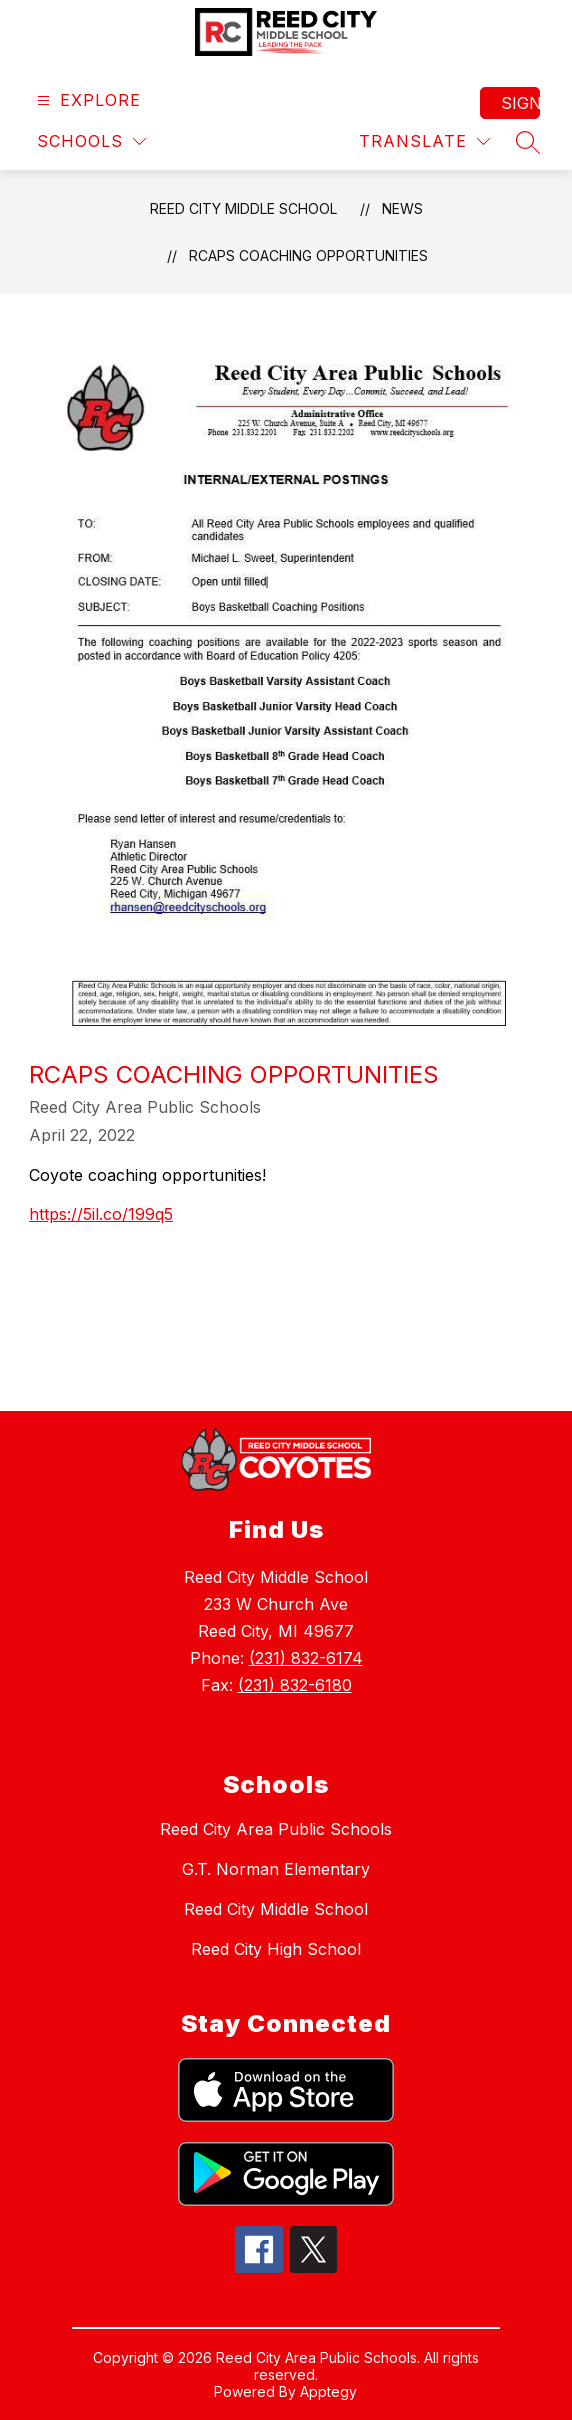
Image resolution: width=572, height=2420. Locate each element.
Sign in (520, 103)
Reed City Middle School (243, 208)
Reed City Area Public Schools (276, 1829)
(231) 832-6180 (295, 1685)
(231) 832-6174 (306, 1658)
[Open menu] (86, 100)
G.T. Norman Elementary (276, 1869)
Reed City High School (276, 1949)
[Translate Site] (424, 141)
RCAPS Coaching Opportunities (308, 255)
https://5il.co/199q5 (101, 1214)
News (402, 208)
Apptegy (328, 2391)
